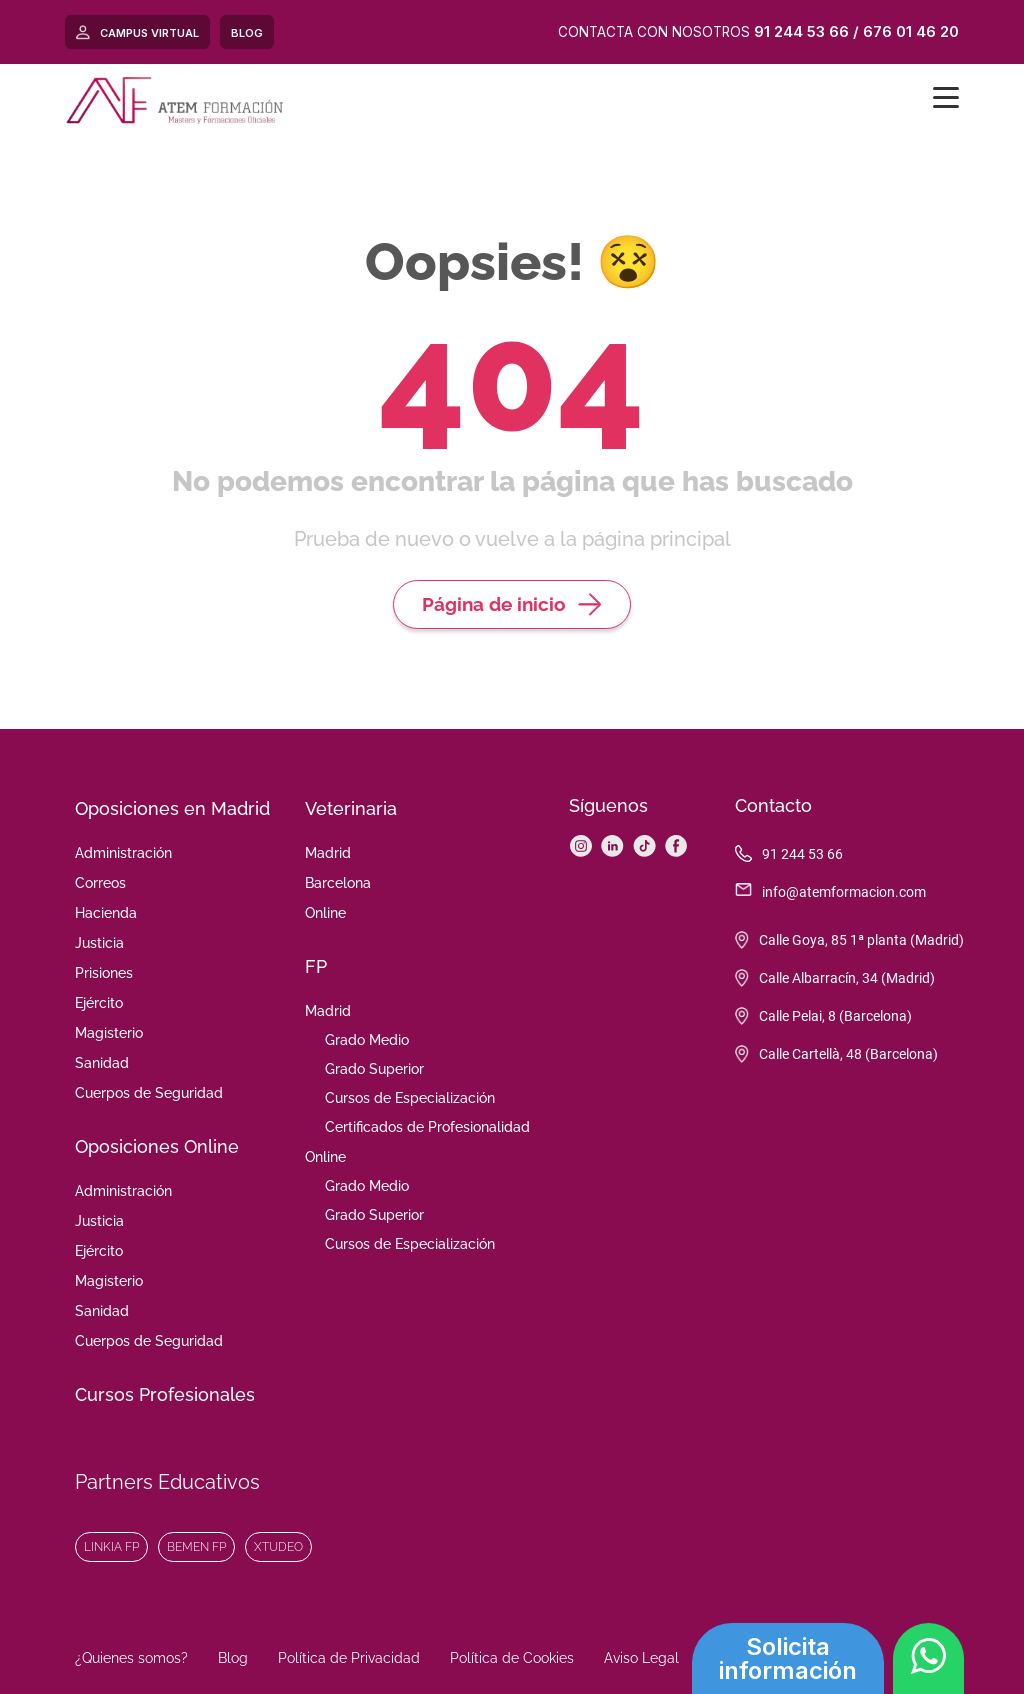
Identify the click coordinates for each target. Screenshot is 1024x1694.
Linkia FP (111, 1547)
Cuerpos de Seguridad (149, 1093)
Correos (100, 883)
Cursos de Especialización (410, 1098)
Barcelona (338, 883)
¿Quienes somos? (131, 1658)
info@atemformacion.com (844, 892)
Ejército (99, 1003)
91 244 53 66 (801, 31)
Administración (123, 853)
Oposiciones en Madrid (172, 808)
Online (325, 913)
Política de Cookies (512, 1658)
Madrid (328, 853)
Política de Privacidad (349, 1658)
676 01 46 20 (911, 31)
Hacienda (106, 913)
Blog (233, 1658)
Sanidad (102, 1063)
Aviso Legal (641, 1658)
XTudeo (278, 1547)
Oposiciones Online (157, 1146)
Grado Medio (367, 1040)
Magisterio (109, 1033)
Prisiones (104, 973)
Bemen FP (196, 1547)
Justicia (99, 943)
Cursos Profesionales (165, 1394)
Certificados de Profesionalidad (427, 1127)
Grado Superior (374, 1069)
